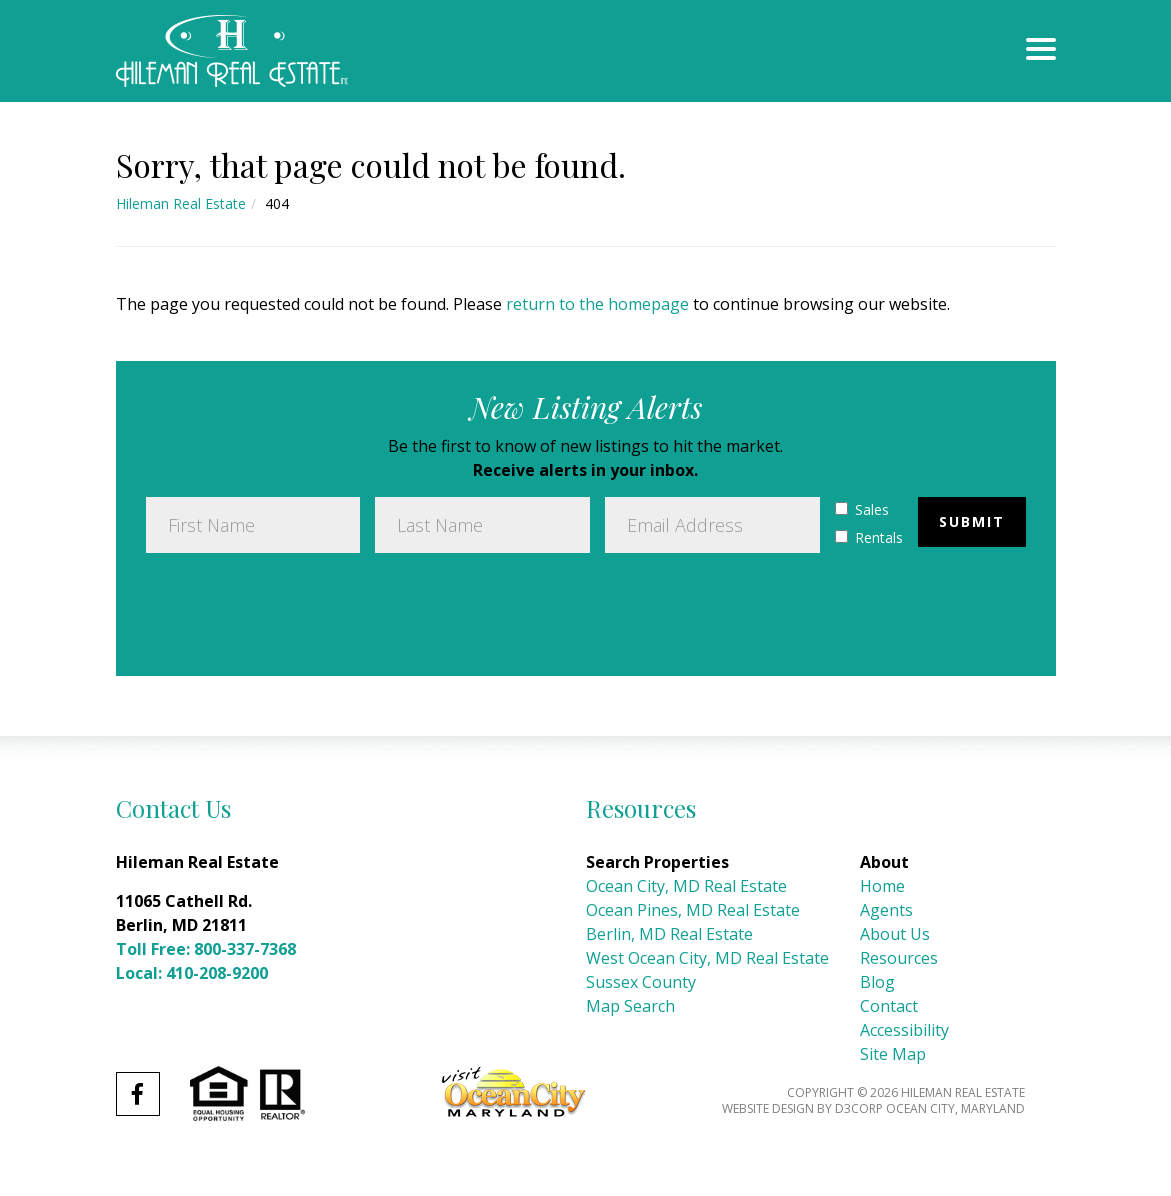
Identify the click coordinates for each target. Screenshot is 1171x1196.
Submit (972, 521)
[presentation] (298, 607)
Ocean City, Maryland (955, 1108)
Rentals (869, 537)
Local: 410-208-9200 (192, 973)
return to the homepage (597, 304)
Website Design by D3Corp (802, 1108)
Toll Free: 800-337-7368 (206, 949)
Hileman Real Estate (181, 203)
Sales (862, 509)
